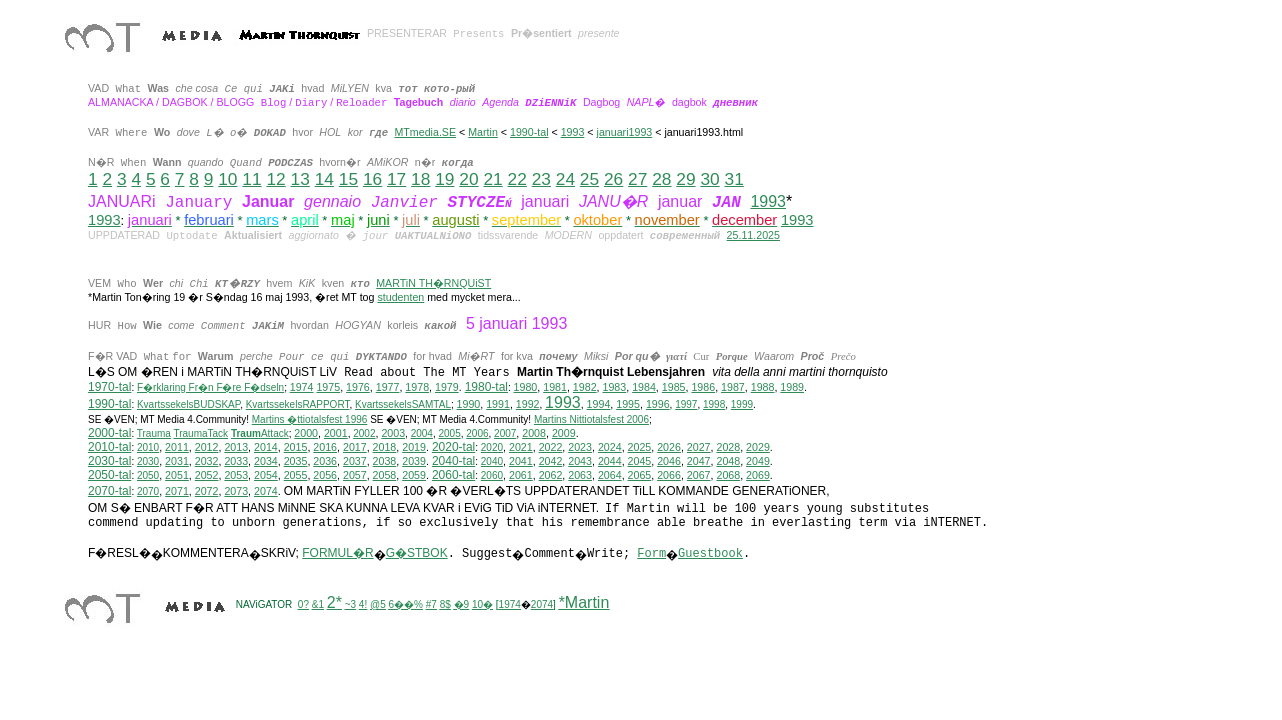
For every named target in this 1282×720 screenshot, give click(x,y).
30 (709, 179)
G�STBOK (417, 553)
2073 (236, 491)
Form (651, 554)
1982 (585, 387)
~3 (350, 604)
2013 (236, 447)
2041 (521, 461)
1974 (302, 387)
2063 (580, 475)
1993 (573, 132)
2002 (364, 433)
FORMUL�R (337, 553)
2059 (414, 475)
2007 (505, 433)
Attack (260, 433)
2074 (266, 491)
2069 (758, 475)
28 (661, 179)
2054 (266, 475)
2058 (385, 475)
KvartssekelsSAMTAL (403, 404)
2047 (699, 461)
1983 (615, 387)
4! (363, 604)
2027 (699, 447)
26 (613, 179)
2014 (266, 447)
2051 (177, 475)
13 (300, 179)
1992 (528, 404)
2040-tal (453, 461)
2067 (699, 475)
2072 (207, 491)
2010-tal (109, 447)
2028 (728, 447)
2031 (177, 461)
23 (541, 179)
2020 (492, 447)
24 (565, 179)
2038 (385, 461)
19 (444, 179)
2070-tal (109, 491)
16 (372, 179)
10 (227, 179)
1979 (447, 387)
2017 (355, 447)
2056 (325, 475)
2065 (640, 475)
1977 (388, 387)
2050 (148, 475)
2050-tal (109, 475)
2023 (580, 447)
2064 (610, 475)
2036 (325, 461)
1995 (628, 404)
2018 (385, 447)
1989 (792, 387)
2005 (449, 433)
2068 (728, 475)
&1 (318, 604)
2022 (551, 447)
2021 (521, 447)
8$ (445, 604)
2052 (207, 475)
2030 (148, 461)
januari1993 (625, 132)
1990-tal (529, 132)
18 (420, 179)
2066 (669, 475)
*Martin (584, 602)
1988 (763, 387)
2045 (640, 461)
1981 (555, 387)
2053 (236, 475)
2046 (669, 461)
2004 (422, 433)
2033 (236, 461)
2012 (207, 447)
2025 (640, 447)
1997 (686, 404)
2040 (492, 461)
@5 (378, 604)
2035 (296, 461)
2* (334, 602)
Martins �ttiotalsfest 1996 (310, 419)
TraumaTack (200, 433)
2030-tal (109, 461)
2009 (564, 433)
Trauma (154, 433)
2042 (551, 461)
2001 (336, 433)
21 (492, 179)
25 (589, 179)
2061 (521, 475)
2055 (296, 475)
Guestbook (710, 554)
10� (482, 604)
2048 (728, 461)
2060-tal (453, 475)
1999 (742, 404)
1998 (714, 404)
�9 (462, 604)
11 (251, 179)
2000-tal (109, 433)
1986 (703, 387)
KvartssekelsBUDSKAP (188, 404)
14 (324, 179)
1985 (674, 387)
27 (637, 179)
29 (685, 179)
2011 (177, 447)
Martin (483, 132)
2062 (551, 475)
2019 (414, 447)
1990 (469, 404)
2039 (414, 461)
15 (348, 179)
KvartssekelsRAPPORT (298, 404)
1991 (498, 404)
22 (517, 179)
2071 (177, 491)
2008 (534, 433)
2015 (296, 447)
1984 (644, 387)
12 (275, 179)
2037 (355, 461)
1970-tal (109, 387)
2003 (393, 433)
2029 (758, 447)
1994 (599, 404)
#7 (431, 604)
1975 (328, 387)
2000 (306, 433)
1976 (358, 387)
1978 (417, 387)
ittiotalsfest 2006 (591, 419)
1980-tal (486, 387)
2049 (758, 461)
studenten (400, 297)
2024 (610, 447)
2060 (492, 475)
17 (396, 179)
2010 (148, 447)
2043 (580, 461)
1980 (526, 387)
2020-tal (453, 447)
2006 (477, 433)
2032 (207, 461)
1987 (733, 387)
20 (468, 179)
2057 (355, 475)
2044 (610, 461)
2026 (669, 447)
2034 (266, 461)
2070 (148, 491)
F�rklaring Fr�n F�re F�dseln (210, 387)
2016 (325, 447)
